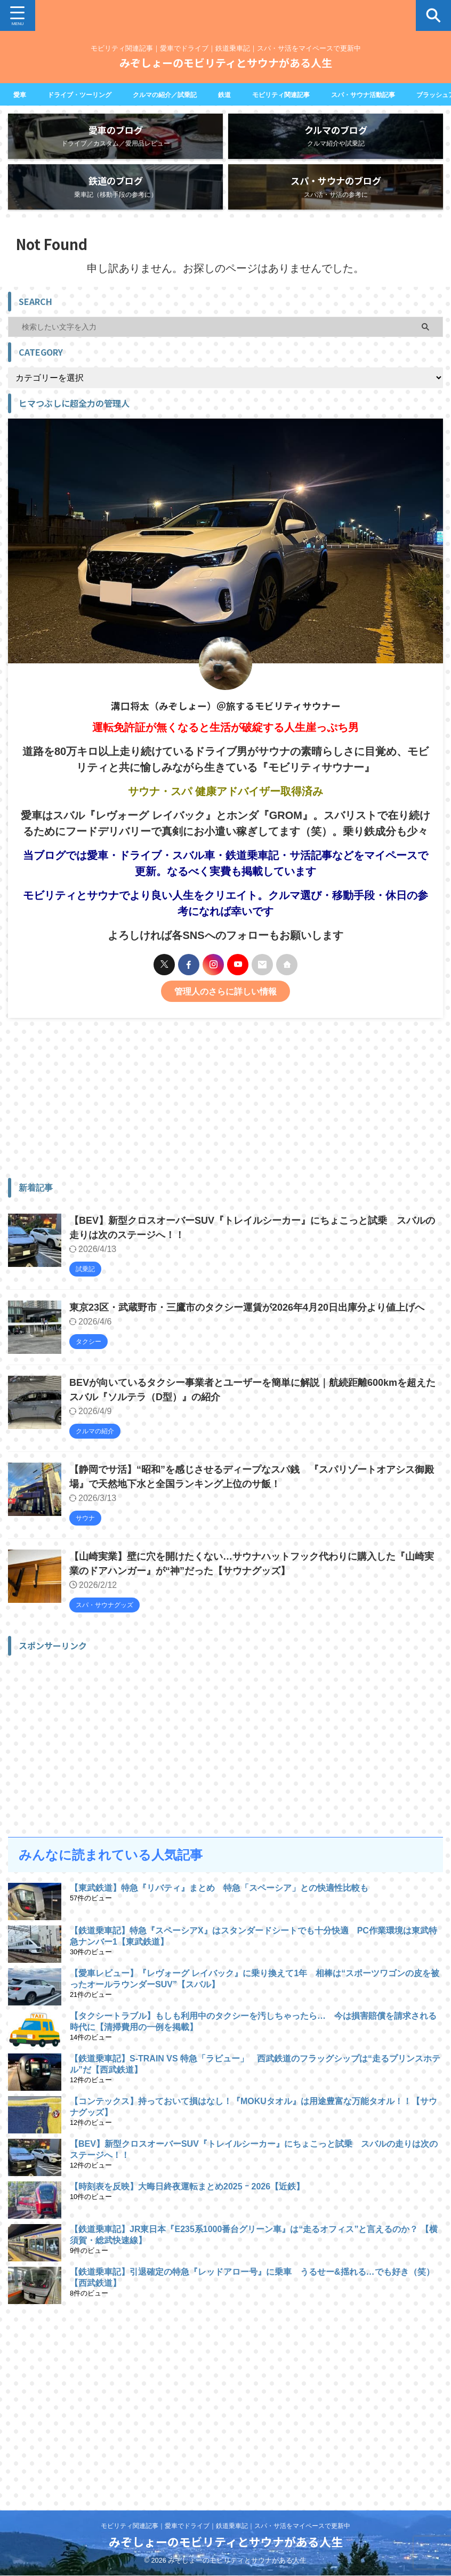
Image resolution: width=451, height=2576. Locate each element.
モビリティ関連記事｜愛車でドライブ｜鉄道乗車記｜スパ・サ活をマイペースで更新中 (225, 2526)
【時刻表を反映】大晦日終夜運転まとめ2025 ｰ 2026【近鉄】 (187, 2201)
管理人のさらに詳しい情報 (225, 1006)
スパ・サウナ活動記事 (403, 94)
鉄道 (248, 94)
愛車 (20, 94)
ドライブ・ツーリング (87, 94)
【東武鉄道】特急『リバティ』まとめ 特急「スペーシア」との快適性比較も (219, 1903)
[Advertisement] (220, 1113)
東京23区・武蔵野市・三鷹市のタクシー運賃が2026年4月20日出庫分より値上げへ (246, 1323)
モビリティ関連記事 (311, 94)
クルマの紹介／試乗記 (183, 94)
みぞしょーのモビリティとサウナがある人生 (225, 62)
